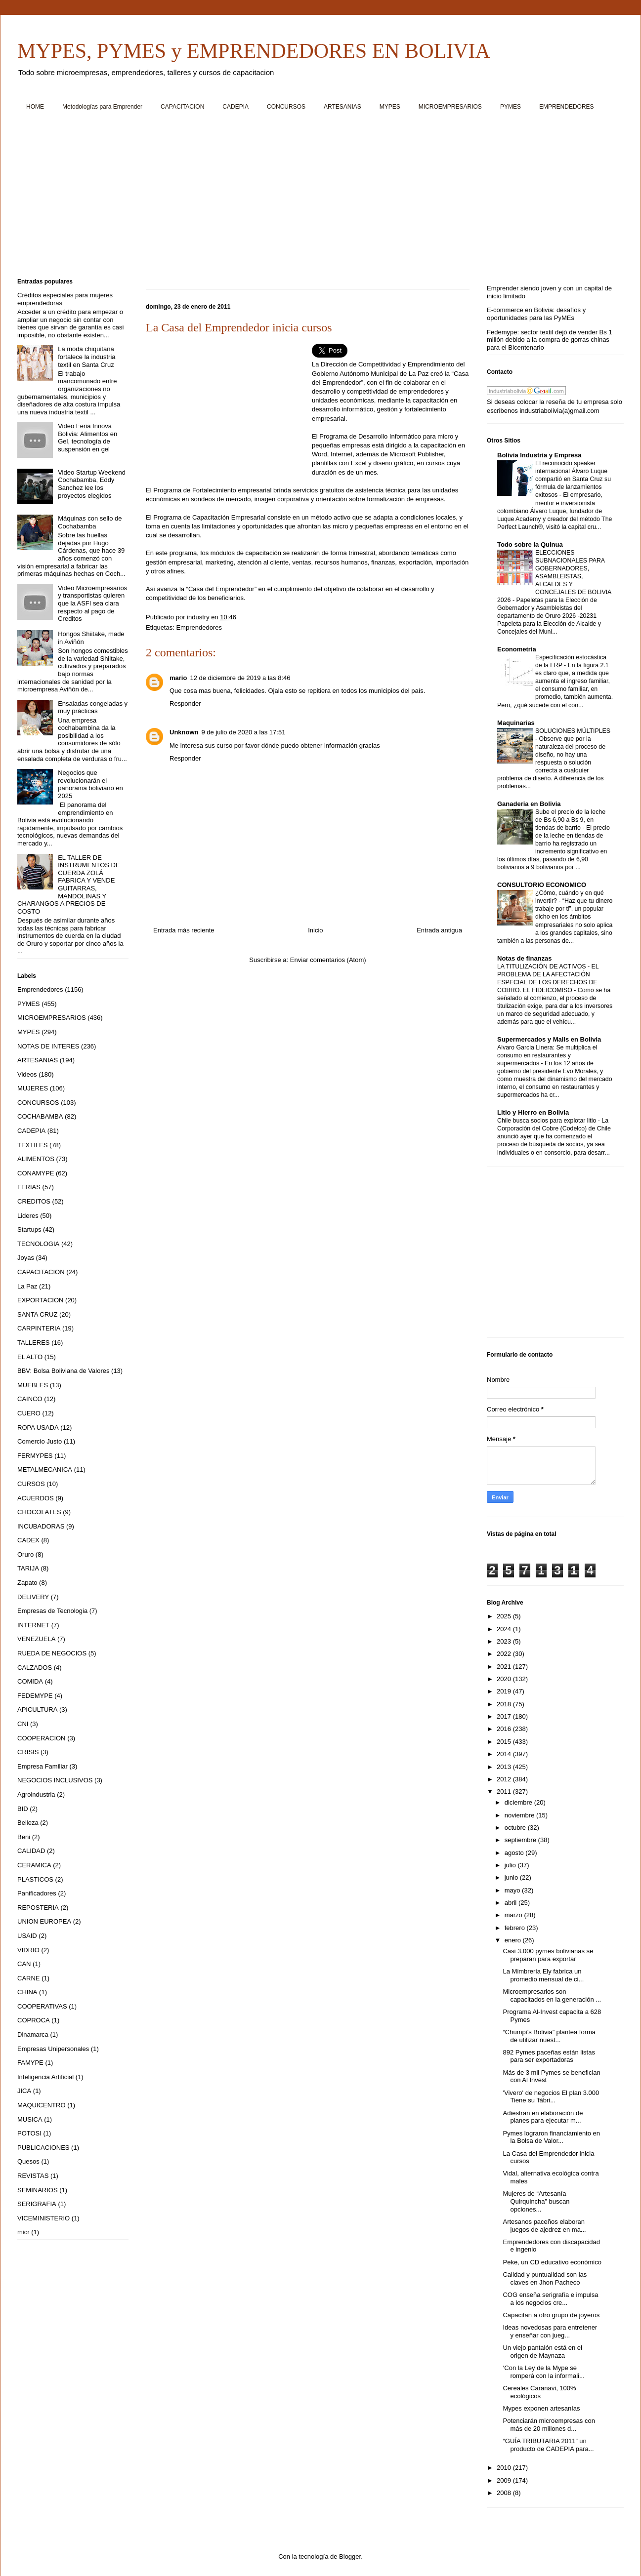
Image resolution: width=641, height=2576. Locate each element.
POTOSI (29, 2133)
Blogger (350, 2556)
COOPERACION (41, 1738)
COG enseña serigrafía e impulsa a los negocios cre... (550, 2298)
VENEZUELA (36, 1639)
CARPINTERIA (38, 1328)
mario (178, 678)
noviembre (520, 1815)
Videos (27, 1074)
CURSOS (31, 1484)
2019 (505, 1691)
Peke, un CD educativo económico (552, 2262)
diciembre (519, 1802)
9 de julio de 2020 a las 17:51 (244, 732)
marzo (514, 1915)
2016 (505, 1728)
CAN (24, 1964)
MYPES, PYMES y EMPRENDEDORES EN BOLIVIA (253, 51)
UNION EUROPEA (44, 1921)
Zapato (27, 1582)
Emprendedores (199, 627)
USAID (27, 1935)
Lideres (28, 1215)
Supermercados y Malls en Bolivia (549, 1039)
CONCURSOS (286, 106)
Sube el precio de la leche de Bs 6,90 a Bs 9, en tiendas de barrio (570, 819)
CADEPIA (235, 106)
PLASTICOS (35, 1879)
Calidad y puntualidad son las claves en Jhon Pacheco (545, 2278)
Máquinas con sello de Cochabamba (90, 522)
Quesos (28, 2161)
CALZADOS (34, 1667)
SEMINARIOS (37, 2190)
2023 (505, 1641)
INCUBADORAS (40, 1526)
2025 (505, 1616)
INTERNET (33, 1625)
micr (23, 2232)
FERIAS (29, 1187)
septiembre (521, 1840)
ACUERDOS (35, 1498)
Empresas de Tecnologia (52, 1610)
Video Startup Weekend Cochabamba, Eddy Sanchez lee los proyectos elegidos (92, 484)
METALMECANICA (44, 1469)
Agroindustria (36, 1794)
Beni (23, 1837)
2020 (505, 1679)
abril (511, 1902)
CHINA (27, 1992)
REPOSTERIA (38, 1907)
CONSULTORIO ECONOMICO (541, 884)
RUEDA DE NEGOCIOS (51, 1653)
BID (22, 1808)
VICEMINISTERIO (43, 2218)
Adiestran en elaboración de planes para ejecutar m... (543, 2117)
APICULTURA (37, 1709)
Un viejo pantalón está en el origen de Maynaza (542, 2351)
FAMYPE (30, 2062)
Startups (29, 1229)
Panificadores (36, 1893)
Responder (185, 703)
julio (511, 1865)
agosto (515, 1852)
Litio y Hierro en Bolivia (533, 1112)
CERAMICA (34, 1865)
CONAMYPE (35, 1173)
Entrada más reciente (183, 930)
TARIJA (28, 1568)
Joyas (25, 1257)
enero (514, 1940)
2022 (505, 1653)
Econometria (516, 649)
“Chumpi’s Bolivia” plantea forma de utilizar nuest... (549, 2036)
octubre (516, 1827)
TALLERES (33, 1342)
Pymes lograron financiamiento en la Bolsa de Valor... (551, 2137)
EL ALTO (30, 1357)
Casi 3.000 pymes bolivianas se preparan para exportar (548, 1955)
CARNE (28, 1978)
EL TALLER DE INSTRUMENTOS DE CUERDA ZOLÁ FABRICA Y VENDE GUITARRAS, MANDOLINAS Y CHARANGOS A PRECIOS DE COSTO (68, 884)
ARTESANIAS (342, 106)
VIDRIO (28, 1950)
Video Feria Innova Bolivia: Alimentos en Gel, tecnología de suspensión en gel (87, 437)
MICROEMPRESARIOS (450, 106)
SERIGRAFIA (36, 2204)
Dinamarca (32, 2034)
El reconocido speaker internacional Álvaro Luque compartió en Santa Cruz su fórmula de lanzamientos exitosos (573, 479)
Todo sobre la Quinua (530, 544)
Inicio (315, 930)
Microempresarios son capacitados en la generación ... (552, 1995)
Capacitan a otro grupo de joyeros (551, 2315)
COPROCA (33, 2020)
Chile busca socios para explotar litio (547, 1120)
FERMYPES (35, 1455)
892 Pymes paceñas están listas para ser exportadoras (549, 2056)
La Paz (27, 1286)
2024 (505, 1629)
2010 (505, 2467)
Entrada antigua (439, 930)
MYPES (390, 106)
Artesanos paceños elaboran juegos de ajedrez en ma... (544, 2225)
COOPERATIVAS (42, 2006)
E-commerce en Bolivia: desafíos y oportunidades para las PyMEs (536, 314)
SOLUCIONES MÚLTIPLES (572, 730)
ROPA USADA (38, 1427)
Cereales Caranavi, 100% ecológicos (539, 2392)
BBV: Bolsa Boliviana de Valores (63, 1370)
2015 (505, 1741)
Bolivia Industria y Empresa (539, 455)
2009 (505, 2480)
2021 (505, 1666)
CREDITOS (33, 1201)
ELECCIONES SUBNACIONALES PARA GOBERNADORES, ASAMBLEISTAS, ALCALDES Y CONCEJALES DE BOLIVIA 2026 (554, 576)
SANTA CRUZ (37, 1314)
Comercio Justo (39, 1441)
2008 (505, 2492)
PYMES (510, 106)
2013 (505, 1767)
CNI (22, 1724)
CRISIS (28, 1752)
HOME (35, 106)
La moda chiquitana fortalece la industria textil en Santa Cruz (86, 356)
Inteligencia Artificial (45, 2077)
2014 (505, 1754)
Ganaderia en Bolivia (529, 803)
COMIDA (30, 1681)
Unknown (184, 732)
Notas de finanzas (524, 958)
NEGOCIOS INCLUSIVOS (54, 1780)
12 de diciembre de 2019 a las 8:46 (240, 678)
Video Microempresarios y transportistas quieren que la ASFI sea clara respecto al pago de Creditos (92, 603)
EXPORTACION (40, 1300)
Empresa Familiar (42, 1766)
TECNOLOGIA (38, 1244)
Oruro (25, 1554)
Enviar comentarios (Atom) (328, 960)
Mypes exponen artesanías (541, 2408)
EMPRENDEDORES (566, 106)
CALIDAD (31, 1850)
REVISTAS (32, 2175)
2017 (505, 1716)
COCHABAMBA (40, 1116)
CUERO (29, 1413)
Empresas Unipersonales (53, 2049)
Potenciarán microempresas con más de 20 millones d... (549, 2424)
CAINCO (30, 1399)
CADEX (28, 1540)
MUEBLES (32, 1385)
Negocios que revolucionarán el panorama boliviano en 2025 (90, 784)
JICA (24, 2090)
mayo (513, 1890)
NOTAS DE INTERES (48, 1046)
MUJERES (32, 1088)
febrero (516, 1928)
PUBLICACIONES (43, 2147)
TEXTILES (32, 1145)
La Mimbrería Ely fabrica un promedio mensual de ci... (543, 1975)
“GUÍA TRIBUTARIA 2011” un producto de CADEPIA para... (548, 2445)
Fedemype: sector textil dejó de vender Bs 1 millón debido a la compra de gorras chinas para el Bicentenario (549, 339)
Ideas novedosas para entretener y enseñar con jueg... (550, 2331)
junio (512, 1877)
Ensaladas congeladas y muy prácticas (93, 707)
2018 (505, 1704)
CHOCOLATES (39, 1512)
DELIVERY (33, 1597)
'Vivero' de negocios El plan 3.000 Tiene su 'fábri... (551, 2096)
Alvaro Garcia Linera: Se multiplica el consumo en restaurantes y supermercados (547, 1055)
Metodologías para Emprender (102, 106)
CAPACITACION (182, 106)
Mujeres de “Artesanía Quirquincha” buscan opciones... (536, 2201)
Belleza (28, 1822)
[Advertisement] (313, 198)
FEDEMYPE (35, 1695)
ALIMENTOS (35, 1159)
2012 (505, 1779)
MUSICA (30, 2119)
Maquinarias (516, 722)
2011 (505, 1791)
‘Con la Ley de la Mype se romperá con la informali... (543, 2371)
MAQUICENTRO (41, 2105)
